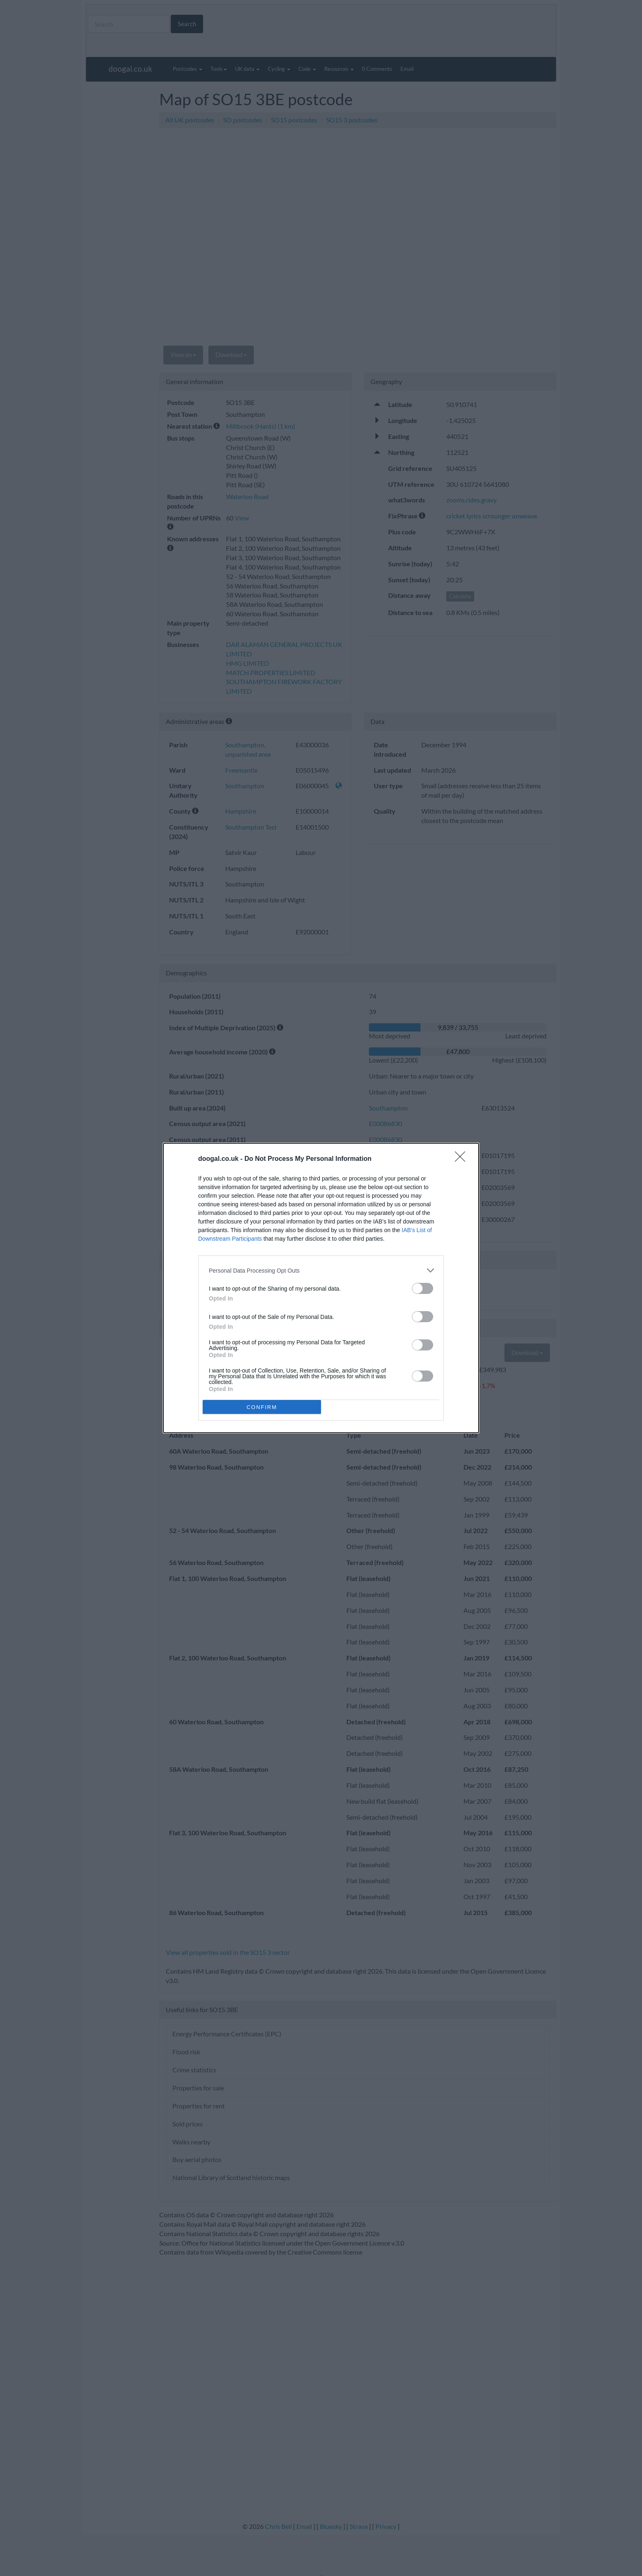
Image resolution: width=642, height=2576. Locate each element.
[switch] (422, 1288)
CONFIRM (261, 1407)
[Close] (462, 1159)
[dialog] (321, 1288)
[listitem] (321, 1270)
